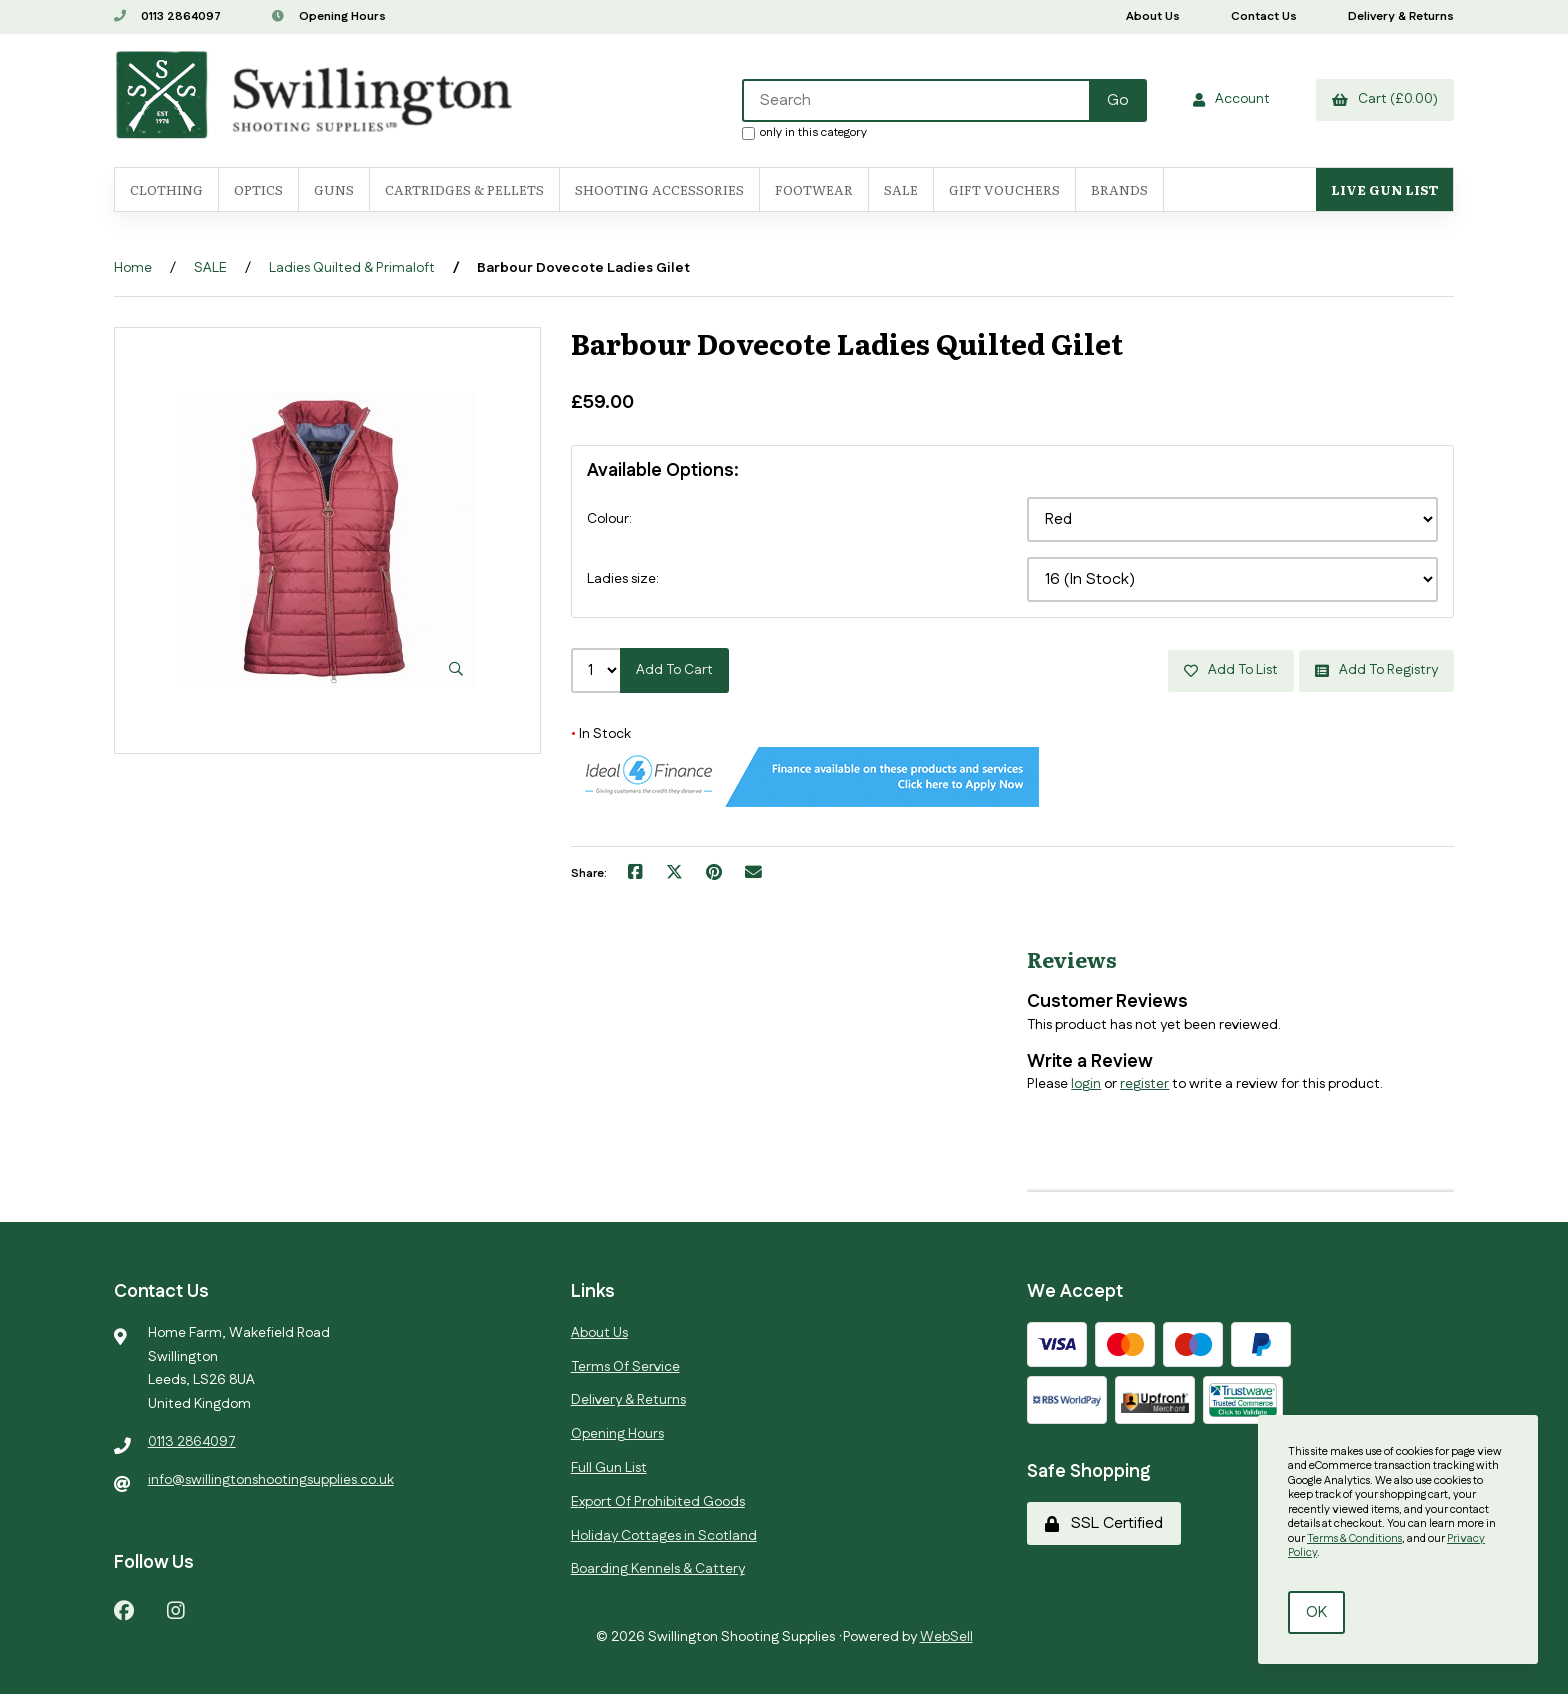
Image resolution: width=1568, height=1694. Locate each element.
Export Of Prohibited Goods (658, 1502)
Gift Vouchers (1004, 189)
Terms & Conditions (1354, 1539)
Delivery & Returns (1401, 16)
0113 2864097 (167, 16)
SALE (901, 189)
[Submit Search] (1118, 100)
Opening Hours (329, 16)
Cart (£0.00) (1385, 99)
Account (1231, 99)
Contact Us (1264, 16)
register (1144, 1084)
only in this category (804, 132)
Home (133, 268)
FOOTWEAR (814, 189)
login (1086, 1084)
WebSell (946, 1637)
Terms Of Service (625, 1367)
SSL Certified (1104, 1523)
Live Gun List (1384, 189)
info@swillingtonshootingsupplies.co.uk (271, 1480)
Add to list (1231, 670)
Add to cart (674, 670)
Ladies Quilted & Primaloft (352, 268)
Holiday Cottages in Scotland (664, 1536)
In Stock (601, 734)
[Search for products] (917, 100)
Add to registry (1376, 670)
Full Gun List (609, 1468)
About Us (1153, 16)
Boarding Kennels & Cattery (658, 1569)
